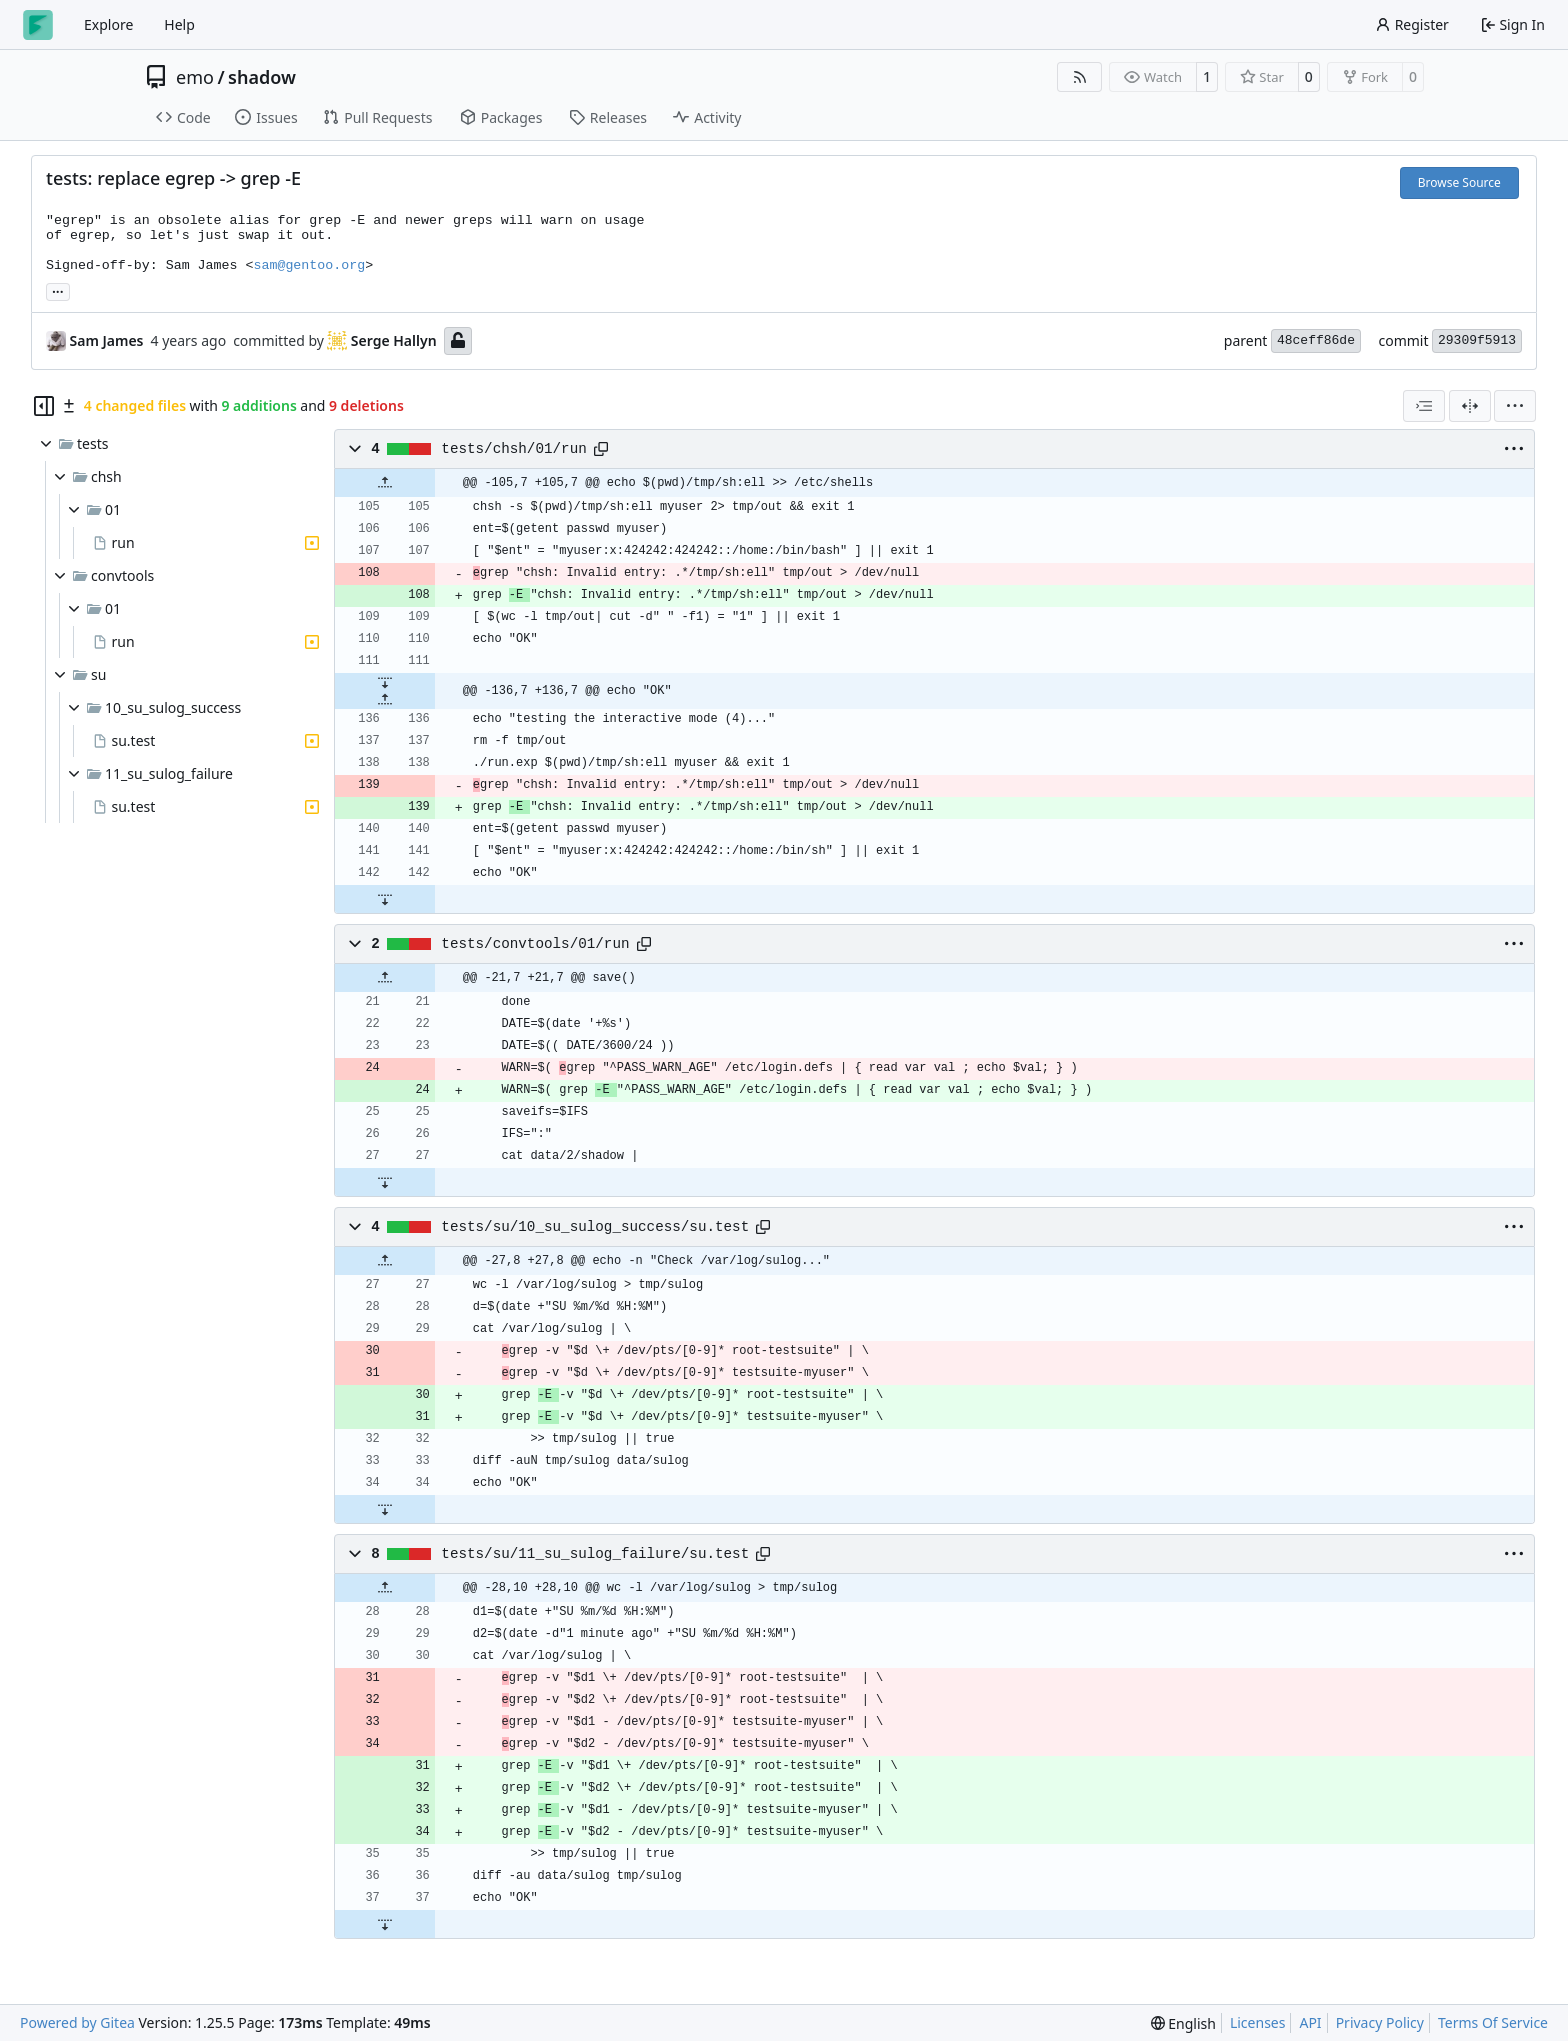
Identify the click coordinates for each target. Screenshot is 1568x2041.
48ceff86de (1316, 340)
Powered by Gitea (77, 2022)
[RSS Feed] (1080, 77)
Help (179, 24)
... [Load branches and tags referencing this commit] (58, 290)
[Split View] (1470, 406)
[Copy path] (601, 449)
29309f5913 (1477, 340)
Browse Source (1459, 182)
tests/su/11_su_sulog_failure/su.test (595, 1554)
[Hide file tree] (44, 406)
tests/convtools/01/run (535, 944)
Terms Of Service (1493, 2022)
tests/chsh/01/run (513, 449)
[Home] (38, 25)
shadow (262, 77)
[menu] (1515, 406)
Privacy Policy (1380, 2022)
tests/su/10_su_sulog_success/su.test (595, 1227)
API (1310, 2022)
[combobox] (1424, 406)
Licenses (1258, 2022)
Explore (108, 24)
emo (195, 77)
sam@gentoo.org (309, 265)
